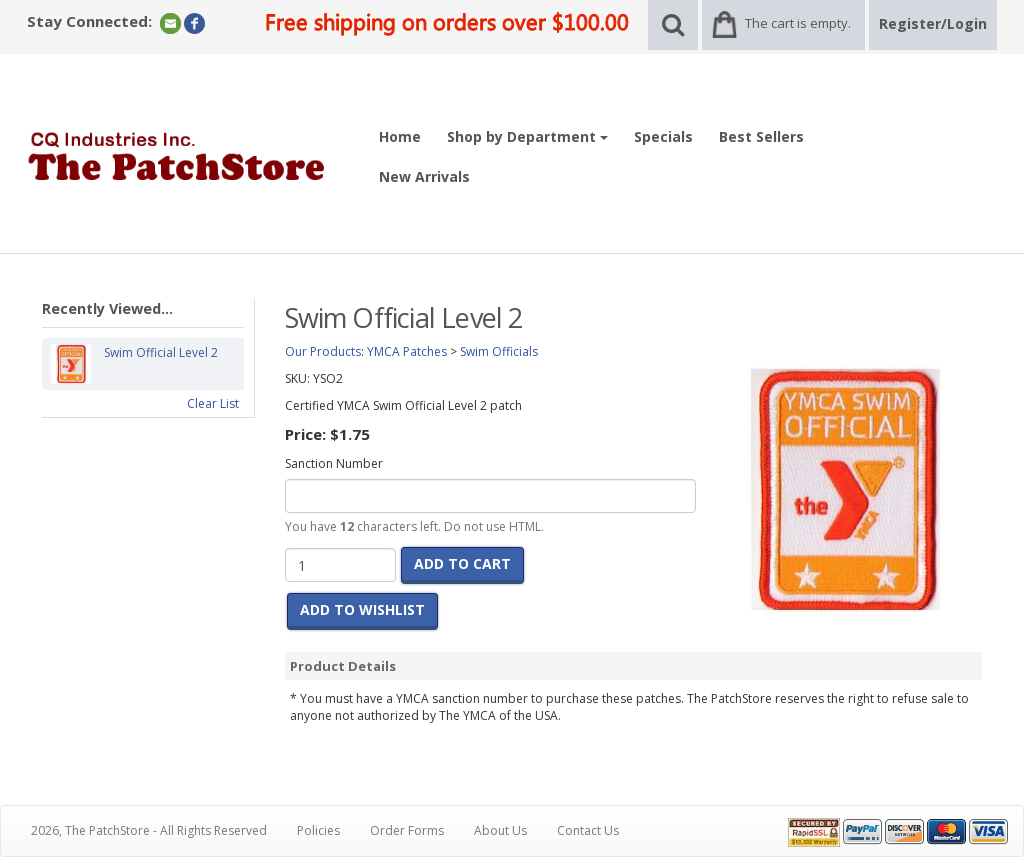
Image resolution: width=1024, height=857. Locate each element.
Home (400, 136)
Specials (663, 136)
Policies (318, 830)
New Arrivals (424, 176)
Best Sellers (761, 136)
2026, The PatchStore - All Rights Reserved (149, 830)
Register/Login (933, 23)
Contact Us (588, 830)
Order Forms (407, 830)
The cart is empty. (798, 23)
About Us (500, 830)
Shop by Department (527, 136)
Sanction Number (334, 463)
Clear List (213, 403)
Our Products (323, 351)
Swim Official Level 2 (161, 364)
